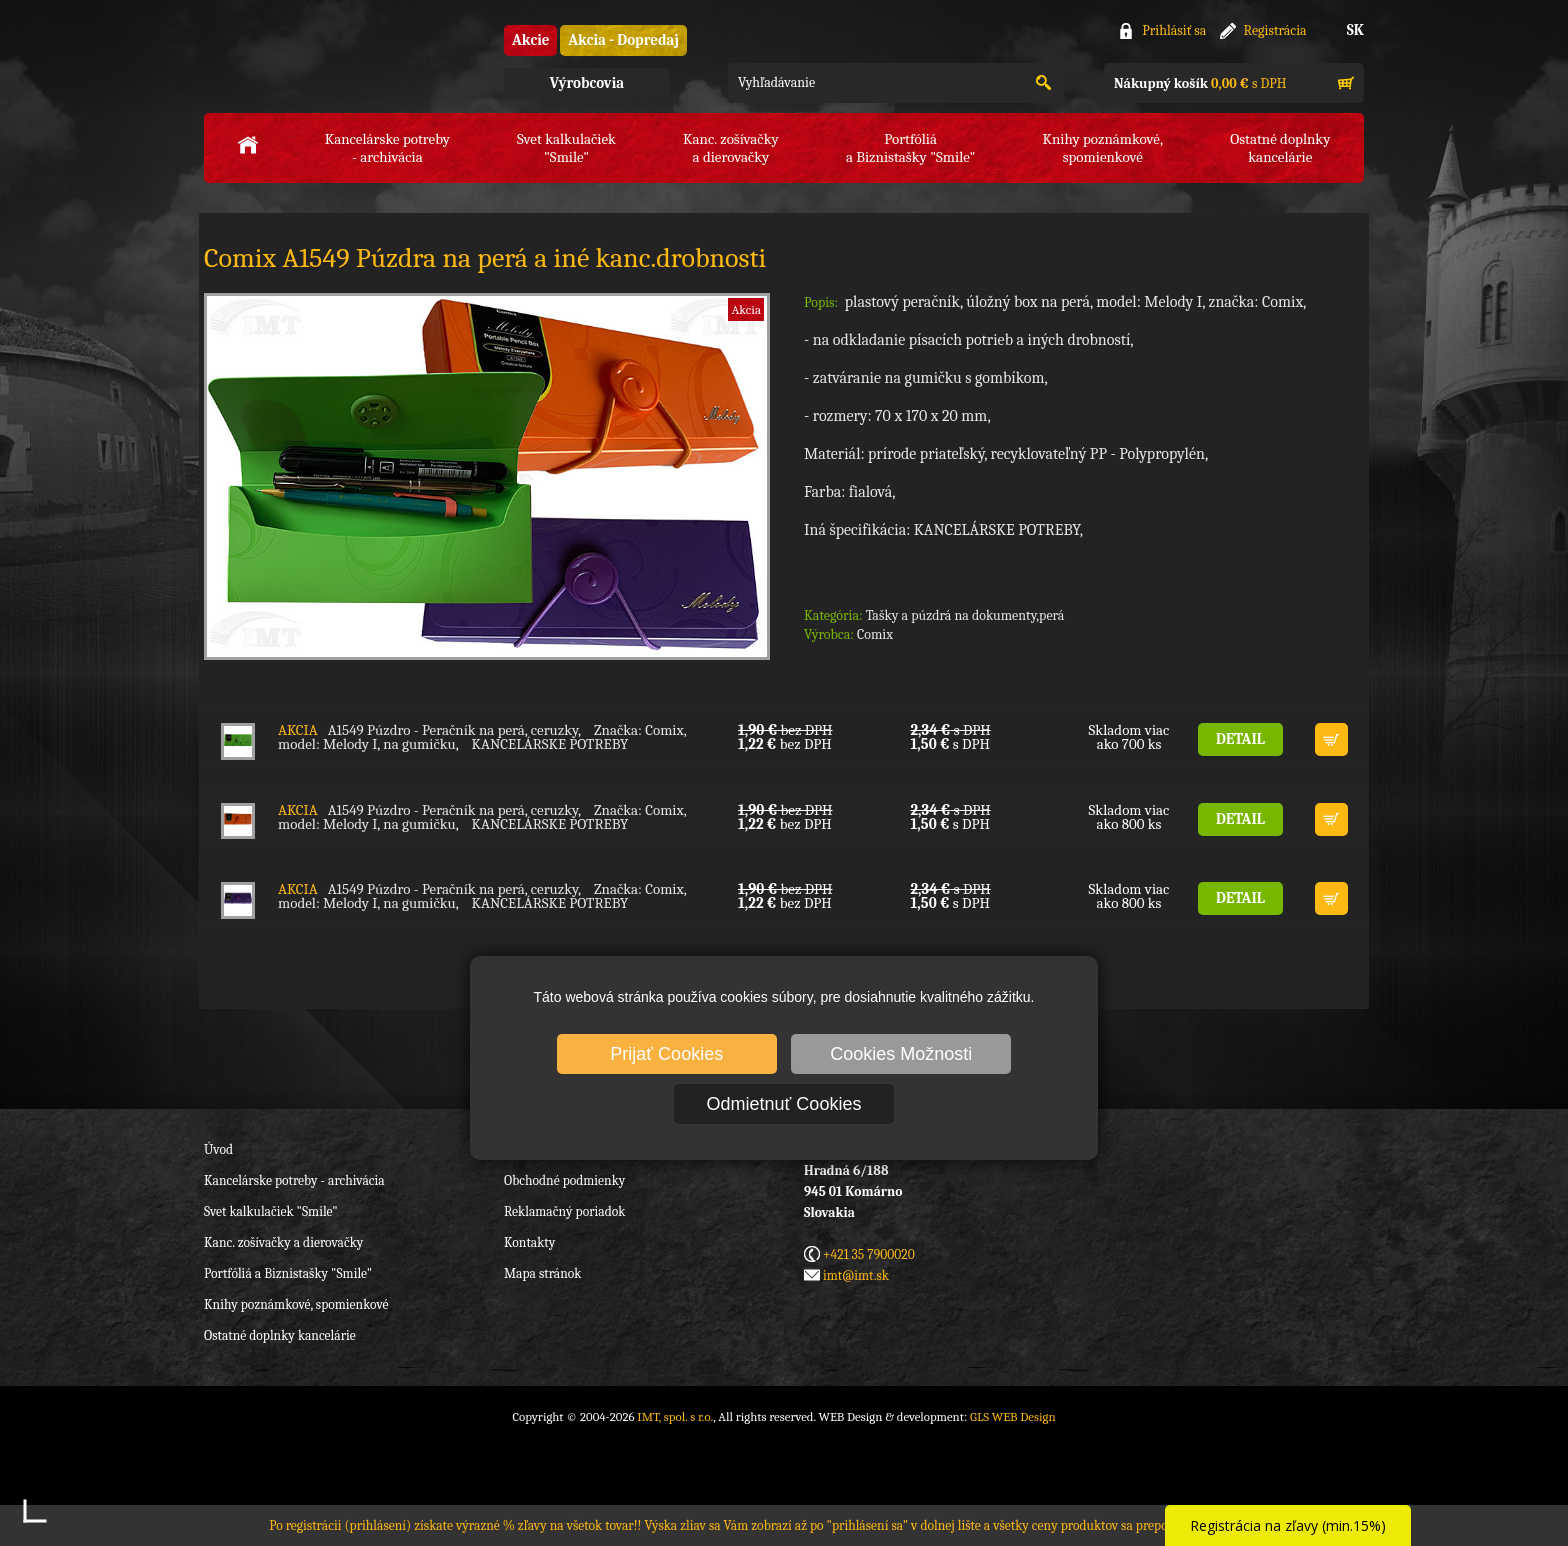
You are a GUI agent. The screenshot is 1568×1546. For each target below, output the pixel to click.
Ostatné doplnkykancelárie (1280, 148)
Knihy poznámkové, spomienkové (296, 1304)
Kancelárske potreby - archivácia (294, 1180)
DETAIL (1240, 739)
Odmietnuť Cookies (784, 1104)
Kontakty (529, 1242)
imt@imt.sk (856, 1275)
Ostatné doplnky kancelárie (280, 1335)
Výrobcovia (587, 83)
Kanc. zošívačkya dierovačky (731, 148)
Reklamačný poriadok (564, 1211)
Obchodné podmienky (564, 1180)
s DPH (1200, 83)
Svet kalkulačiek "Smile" (271, 1211)
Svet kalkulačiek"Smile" (566, 148)
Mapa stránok (542, 1273)
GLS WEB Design (1013, 1416)
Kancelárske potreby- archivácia (387, 148)
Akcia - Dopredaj (623, 40)
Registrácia (1275, 30)
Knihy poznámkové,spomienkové (1102, 148)
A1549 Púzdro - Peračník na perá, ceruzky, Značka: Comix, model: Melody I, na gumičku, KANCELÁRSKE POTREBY (482, 737)
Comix (875, 634)
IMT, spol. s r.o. (314, 60)
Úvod (218, 1149)
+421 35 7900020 (869, 1254)
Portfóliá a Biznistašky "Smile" (288, 1273)
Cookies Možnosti (901, 1054)
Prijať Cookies (666, 1054)
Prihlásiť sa (1174, 30)
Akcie (530, 40)
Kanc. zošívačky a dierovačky (283, 1242)
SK (1355, 30)
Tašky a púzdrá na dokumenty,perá (965, 615)
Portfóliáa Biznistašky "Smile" (910, 148)
